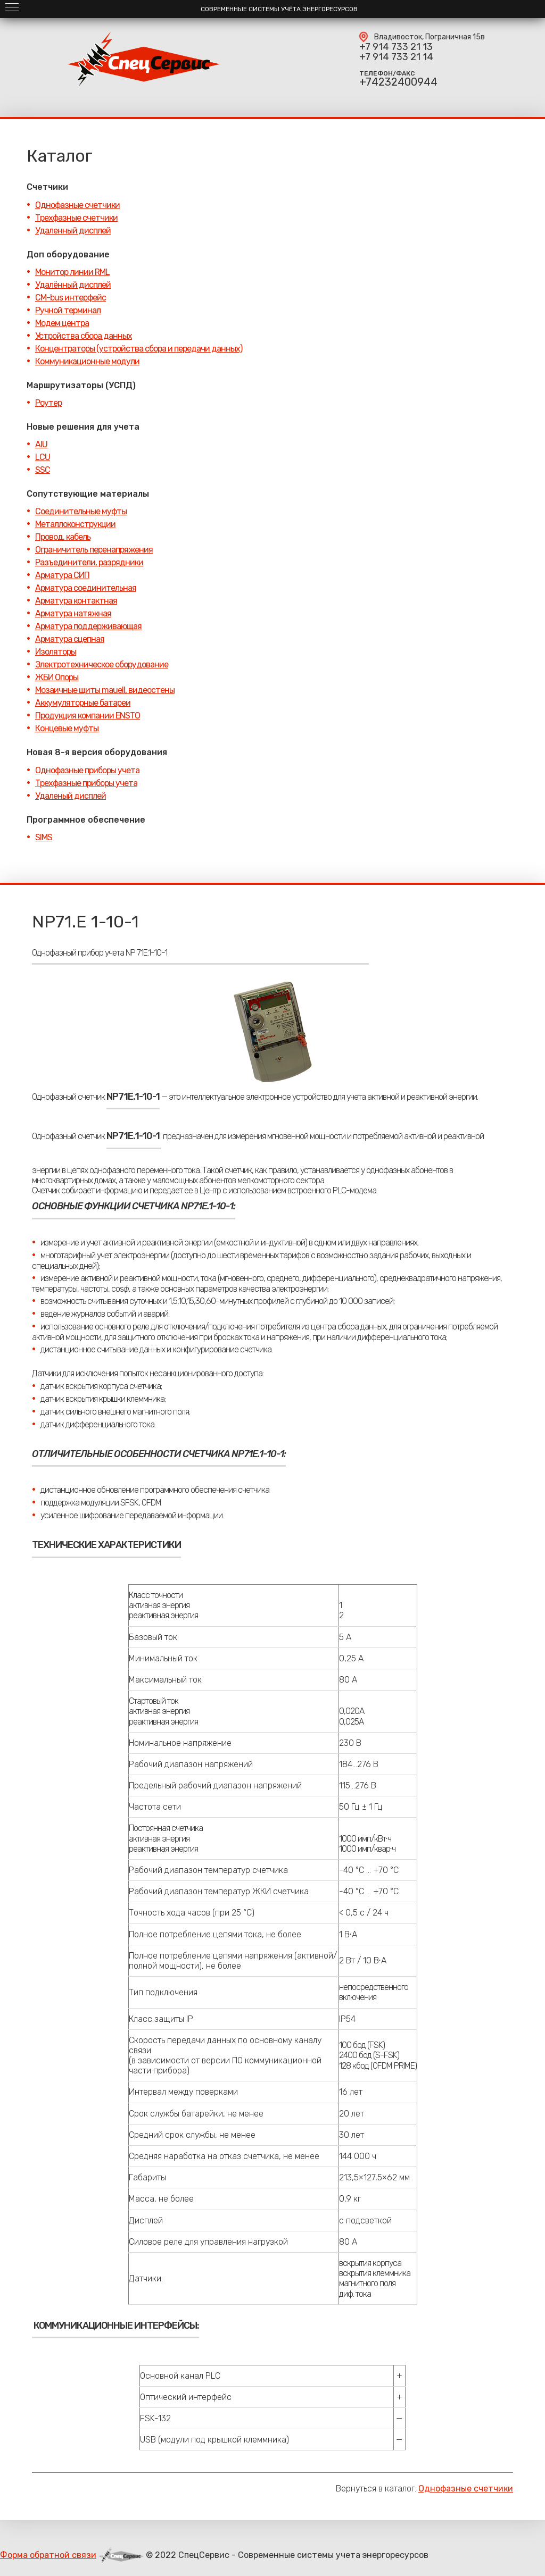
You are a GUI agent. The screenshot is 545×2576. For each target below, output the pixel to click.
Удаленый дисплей (70, 796)
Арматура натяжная (73, 613)
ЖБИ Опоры (56, 677)
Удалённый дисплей (73, 285)
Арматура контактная (76, 601)
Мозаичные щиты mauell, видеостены (105, 690)
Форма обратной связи (48, 2555)
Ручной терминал (68, 310)
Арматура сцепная (69, 639)
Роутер (48, 403)
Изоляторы (55, 652)
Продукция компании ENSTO (87, 715)
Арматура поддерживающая (88, 626)
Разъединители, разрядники (89, 562)
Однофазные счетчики (77, 205)
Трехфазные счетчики (76, 218)
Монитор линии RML (72, 272)
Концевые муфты (66, 728)
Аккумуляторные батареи (82, 703)
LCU (42, 457)
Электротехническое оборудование (101, 664)
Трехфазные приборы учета (86, 783)
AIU (41, 444)
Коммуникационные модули (87, 361)
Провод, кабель (62, 537)
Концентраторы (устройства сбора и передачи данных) (138, 349)
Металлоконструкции (75, 524)
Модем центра (62, 323)
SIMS (43, 837)
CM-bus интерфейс (70, 297)
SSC (42, 470)
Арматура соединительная (85, 588)
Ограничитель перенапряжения (94, 550)
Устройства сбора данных (83, 336)
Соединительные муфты (81, 511)
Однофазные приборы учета (87, 770)
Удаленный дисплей (73, 230)
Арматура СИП (62, 575)
